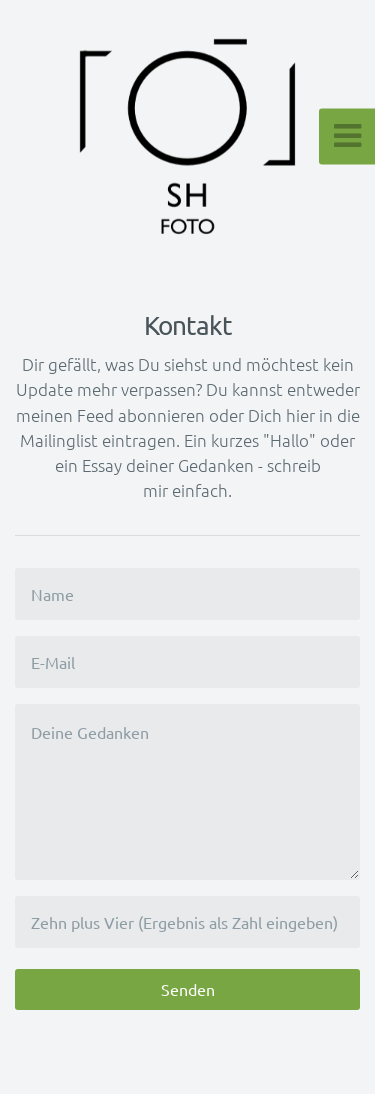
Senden (188, 989)
